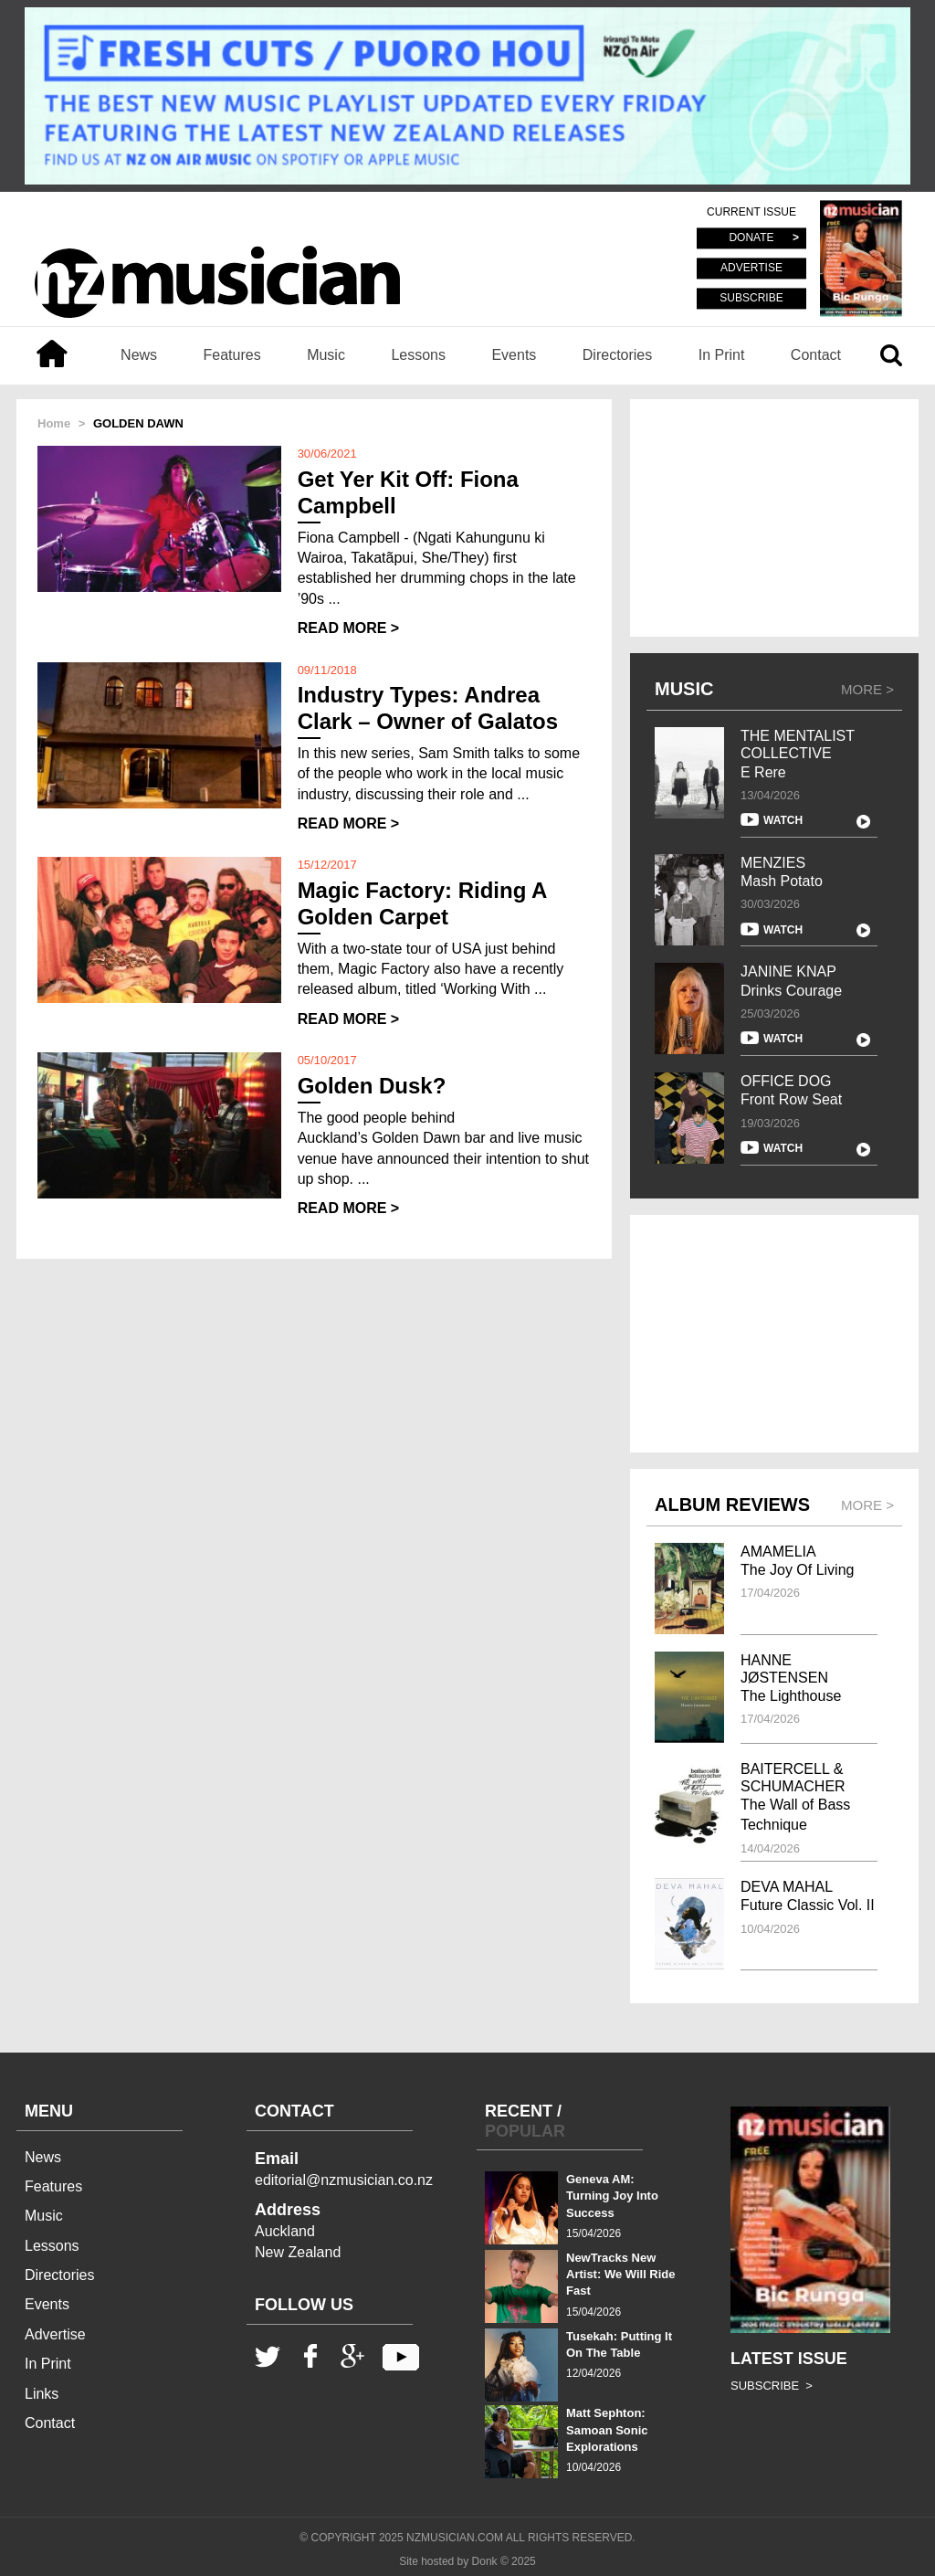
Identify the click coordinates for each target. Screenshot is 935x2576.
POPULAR (525, 2131)
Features (232, 355)
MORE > (867, 689)
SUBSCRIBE (751, 297)
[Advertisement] (774, 518)
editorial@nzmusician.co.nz (344, 2180)
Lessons (418, 355)
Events (513, 355)
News (139, 355)
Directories (617, 355)
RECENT (518, 2111)
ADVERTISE (751, 268)
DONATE (751, 238)
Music (326, 355)
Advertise (55, 2334)
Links (41, 2394)
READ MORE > (349, 628)
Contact (816, 355)
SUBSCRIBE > (771, 2385)
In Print (722, 355)
